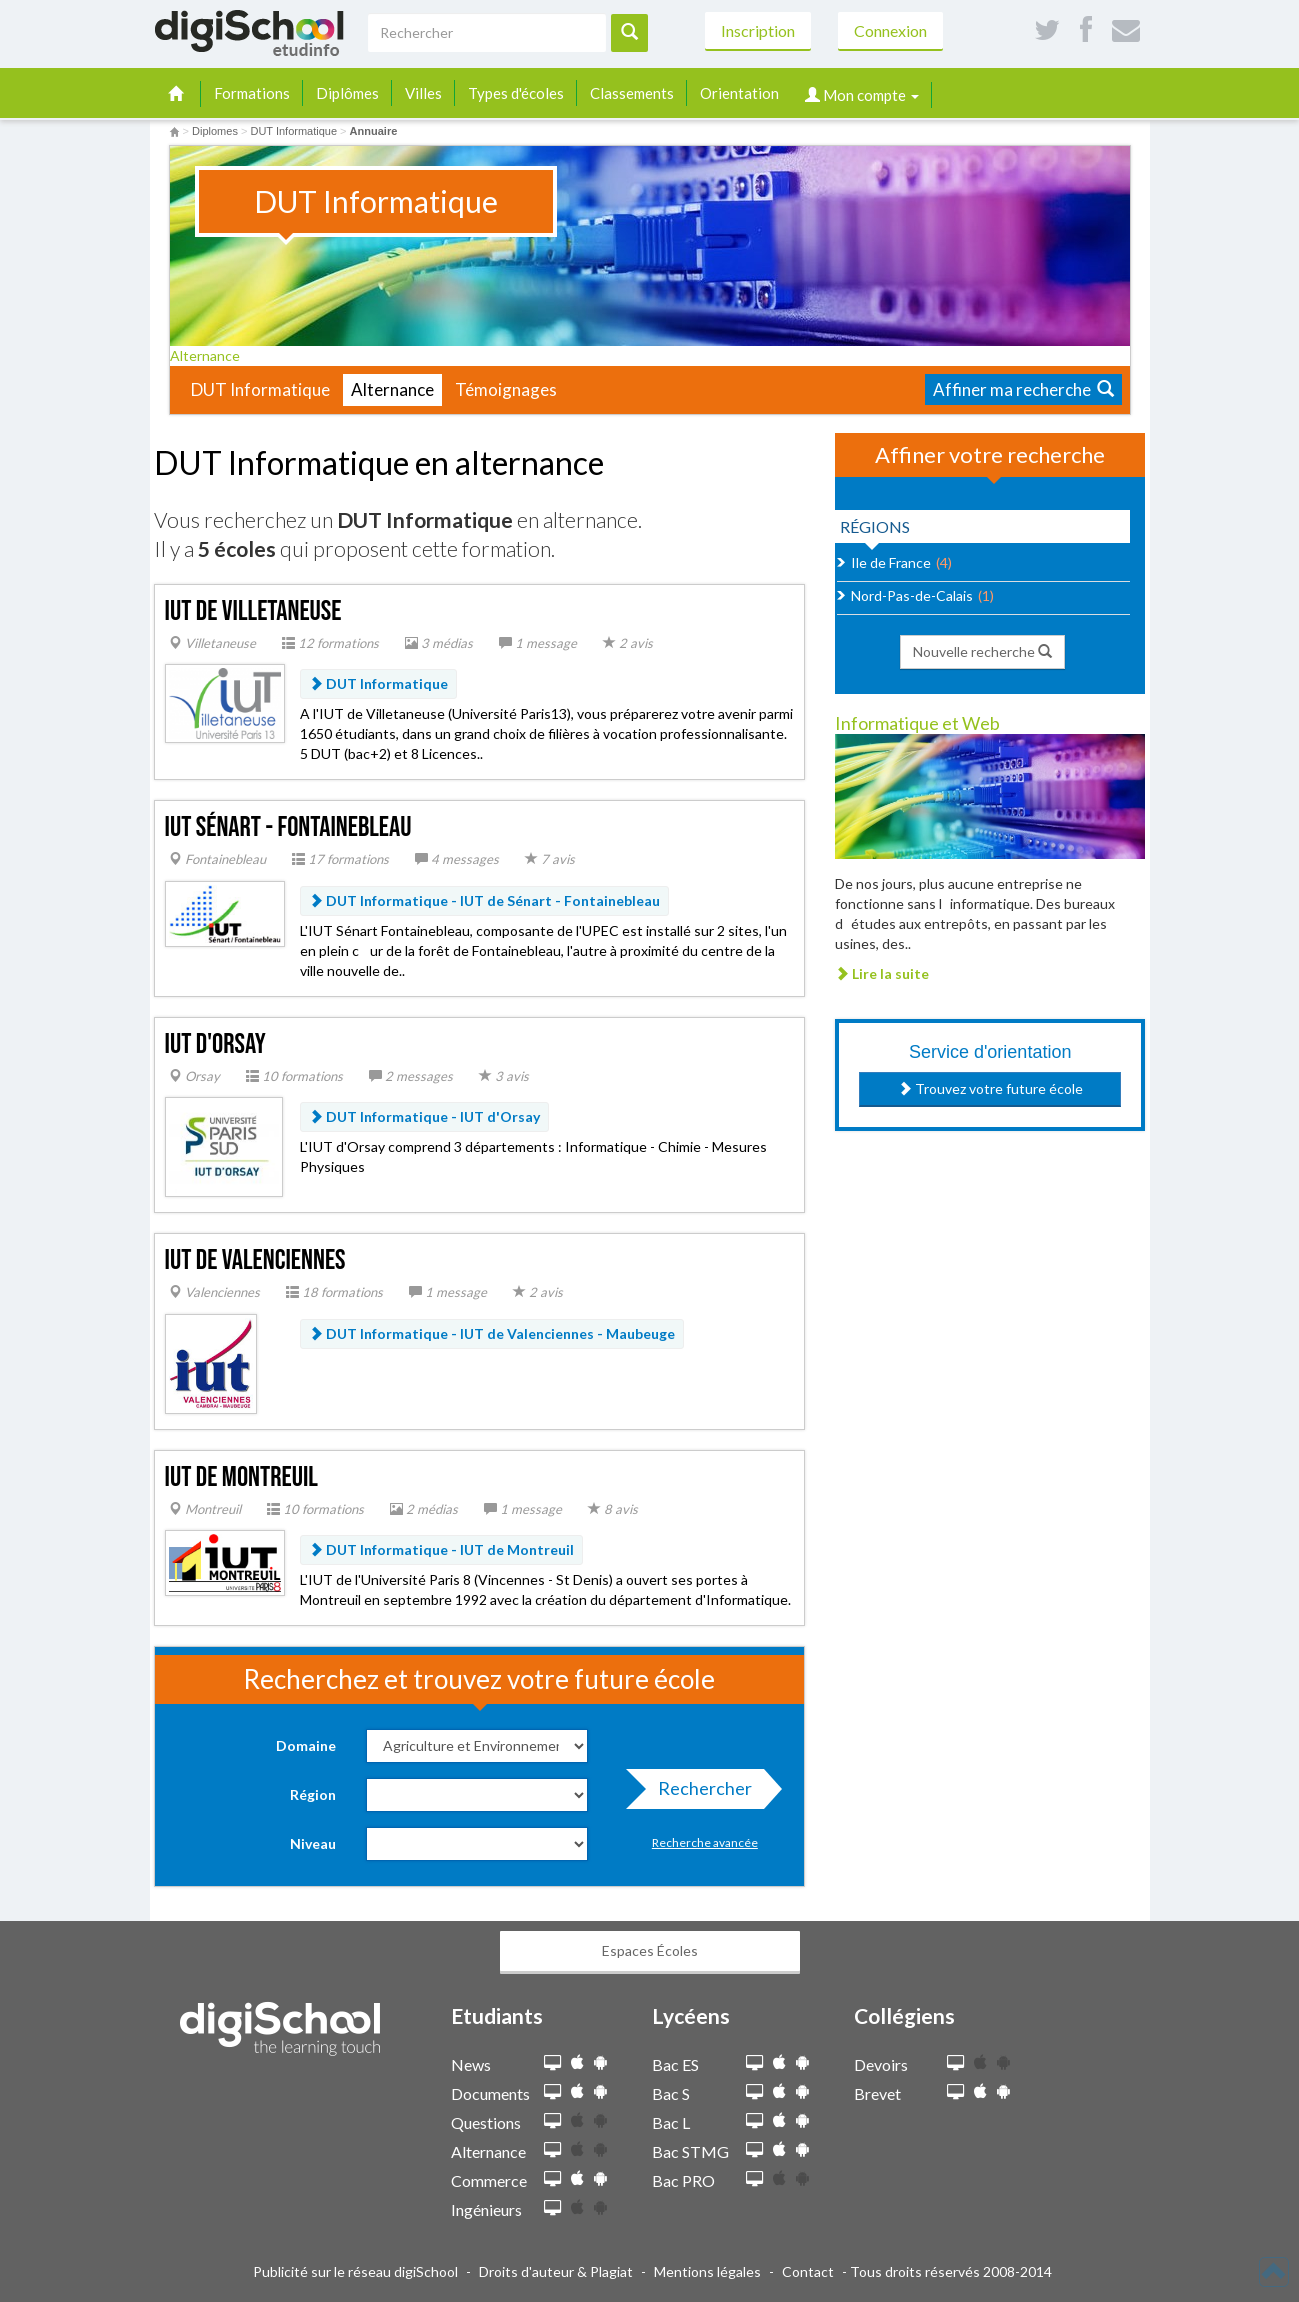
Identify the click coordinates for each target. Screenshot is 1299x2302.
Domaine (306, 1745)
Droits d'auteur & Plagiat (556, 2271)
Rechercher (699, 1793)
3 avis (504, 1076)
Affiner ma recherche (1023, 389)
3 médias (439, 643)
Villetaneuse (212, 643)
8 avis (613, 1509)
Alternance (211, 355)
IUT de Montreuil (241, 1477)
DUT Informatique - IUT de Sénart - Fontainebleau (484, 900)
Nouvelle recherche (982, 651)
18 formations (334, 1292)
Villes (423, 93)
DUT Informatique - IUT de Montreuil (441, 1549)
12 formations (330, 643)
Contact (808, 2271)
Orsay (194, 1076)
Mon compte (862, 95)
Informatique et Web (917, 723)
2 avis (628, 643)
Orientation (739, 93)
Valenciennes (214, 1292)
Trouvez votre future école (990, 1088)
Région (313, 1794)
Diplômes (347, 93)
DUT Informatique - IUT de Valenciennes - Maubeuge (492, 1333)
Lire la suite (882, 973)
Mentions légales (707, 2271)
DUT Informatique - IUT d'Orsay (424, 1116)
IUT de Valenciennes (255, 1260)
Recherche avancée (705, 1842)
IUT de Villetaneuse (253, 611)
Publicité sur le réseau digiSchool (355, 2271)
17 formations (340, 859)
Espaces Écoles (650, 1950)
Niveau (313, 1843)
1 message (538, 643)
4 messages (457, 859)
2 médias (424, 1509)
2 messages (411, 1076)
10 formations (294, 1076)
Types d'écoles (516, 93)
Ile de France (891, 562)
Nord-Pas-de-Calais (912, 595)
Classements (632, 93)
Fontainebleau (217, 859)
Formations (252, 93)
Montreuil (205, 1509)
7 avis (550, 859)
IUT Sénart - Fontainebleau (288, 827)
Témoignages (506, 389)
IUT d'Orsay (215, 1044)
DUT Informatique (260, 389)
